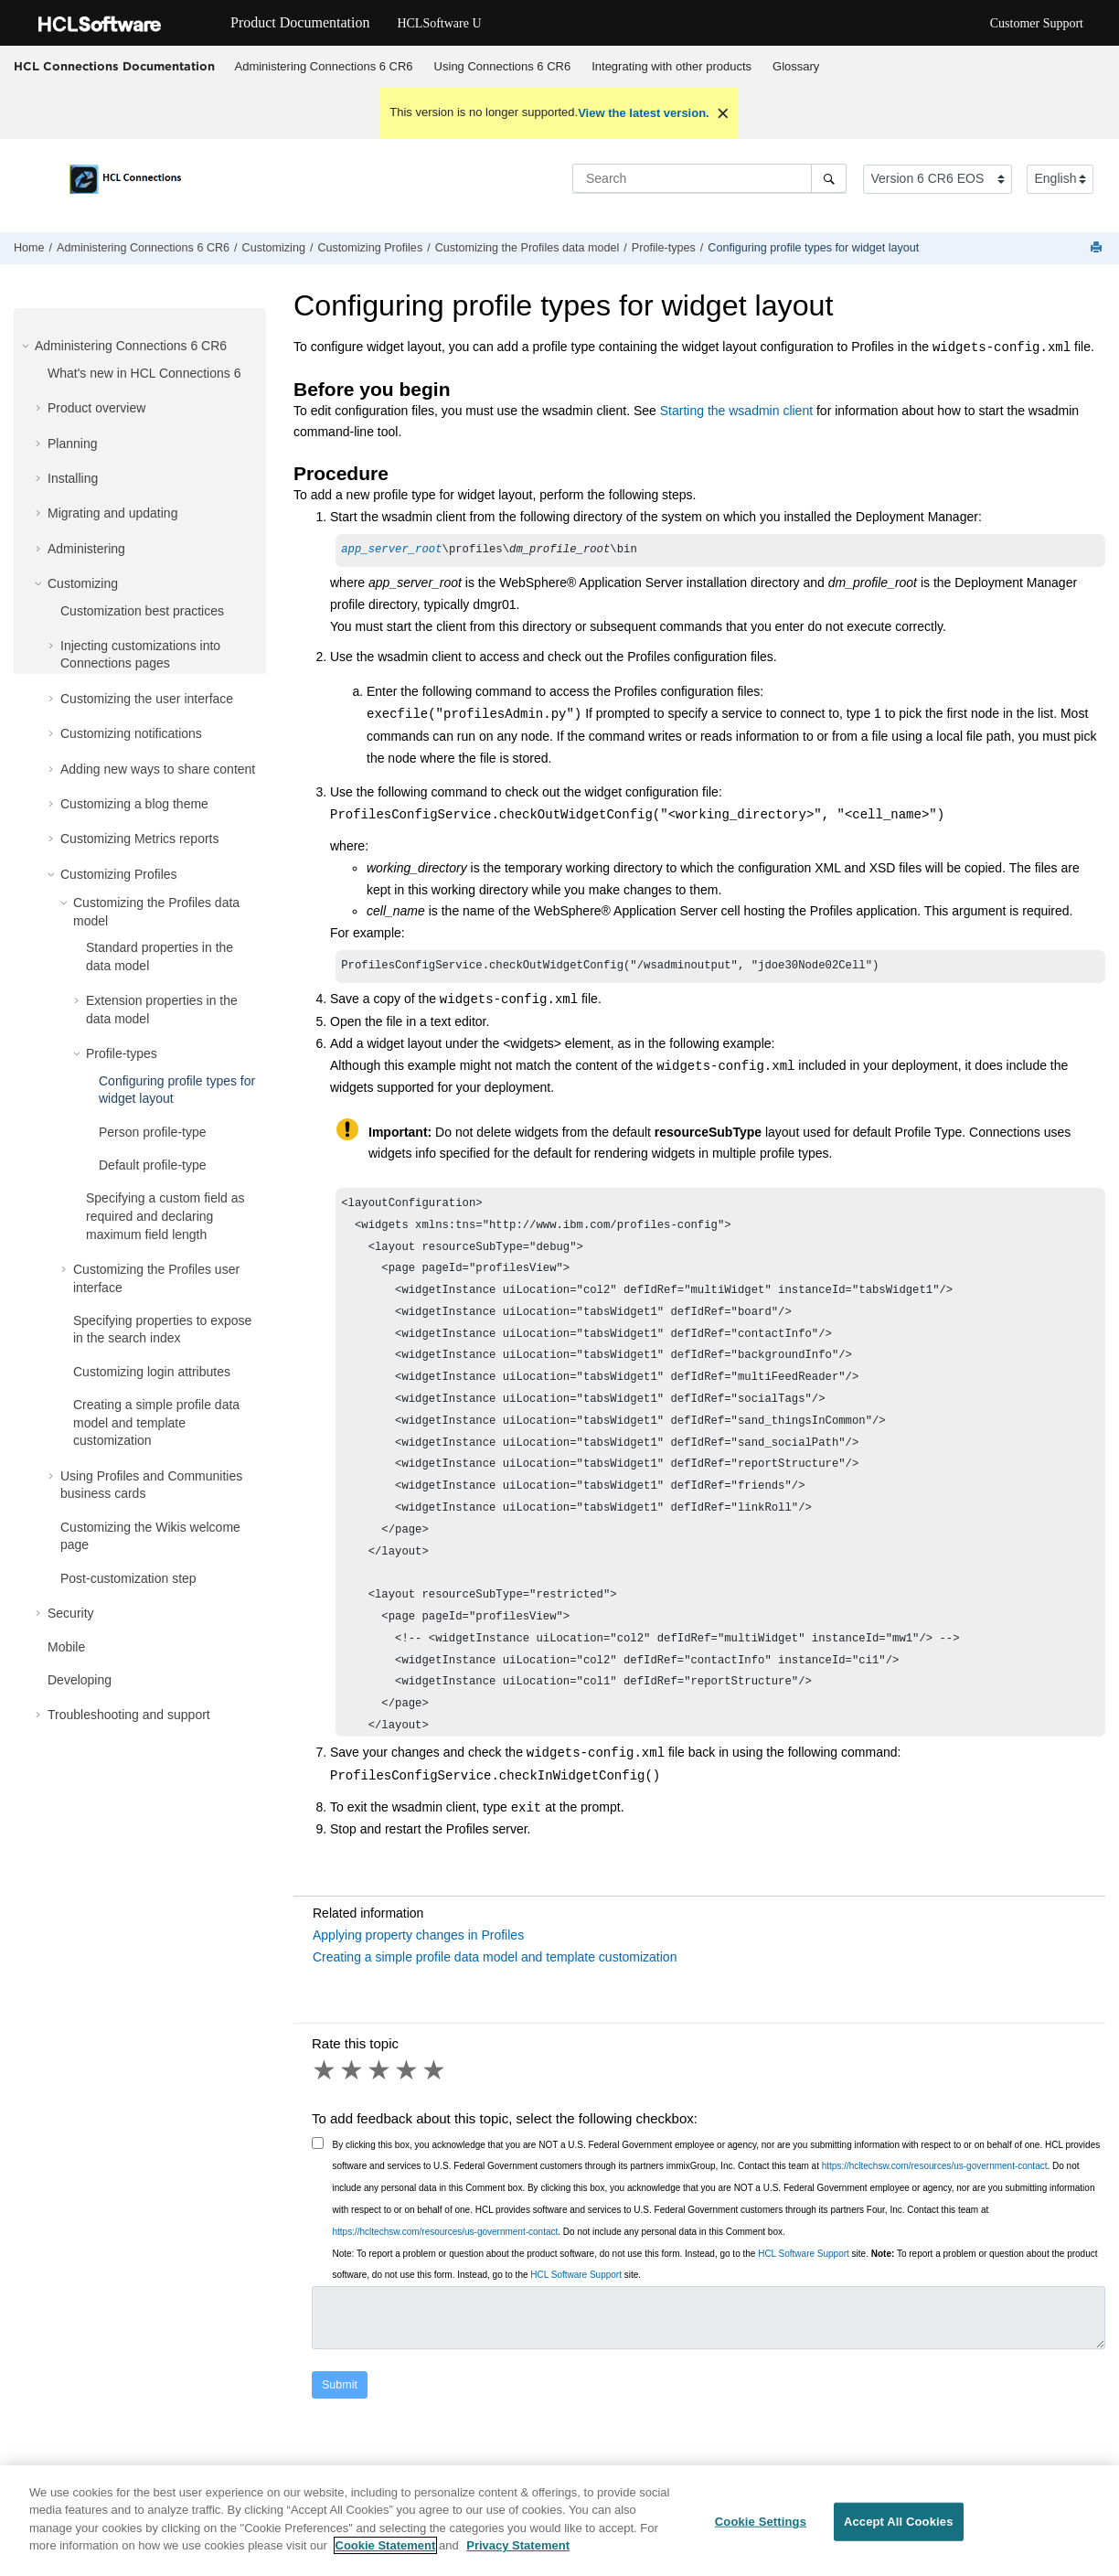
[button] (27, 346)
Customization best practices (142, 611)
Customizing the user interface (146, 698)
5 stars (435, 2074)
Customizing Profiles (369, 247)
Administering (86, 548)
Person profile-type (153, 1132)
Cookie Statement (386, 2563)
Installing (73, 478)
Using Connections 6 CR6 (502, 66)
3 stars (380, 2074)
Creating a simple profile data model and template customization (156, 1422)
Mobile (66, 1647)
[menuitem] (323, 66)
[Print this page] (1098, 248)
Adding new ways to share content (157, 769)
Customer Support (1036, 23)
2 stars (353, 2074)
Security (71, 1613)
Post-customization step (128, 1578)
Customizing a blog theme (134, 803)
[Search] (829, 178)
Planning (73, 443)
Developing (80, 1680)
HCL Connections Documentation (114, 65)
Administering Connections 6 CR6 (324, 66)
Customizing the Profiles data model (527, 247)
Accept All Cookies (899, 2538)
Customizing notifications (131, 733)
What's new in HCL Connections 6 (144, 373)
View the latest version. (643, 113)
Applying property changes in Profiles (418, 1938)
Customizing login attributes (151, 1371)
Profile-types (664, 247)
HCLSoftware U (439, 23)
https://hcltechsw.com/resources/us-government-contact (935, 2169)
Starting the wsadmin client (736, 410)
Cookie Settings (760, 2538)
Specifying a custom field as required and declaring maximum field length (165, 1216)
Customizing (273, 247)
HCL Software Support (803, 2257)
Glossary (796, 66)
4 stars (407, 2074)
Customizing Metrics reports (139, 838)
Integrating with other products (671, 66)
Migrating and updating (112, 513)
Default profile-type (153, 1165)
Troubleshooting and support (129, 1714)
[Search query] (709, 178)
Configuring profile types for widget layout (813, 247)
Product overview (96, 408)
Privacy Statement (518, 2563)
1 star (325, 2074)
